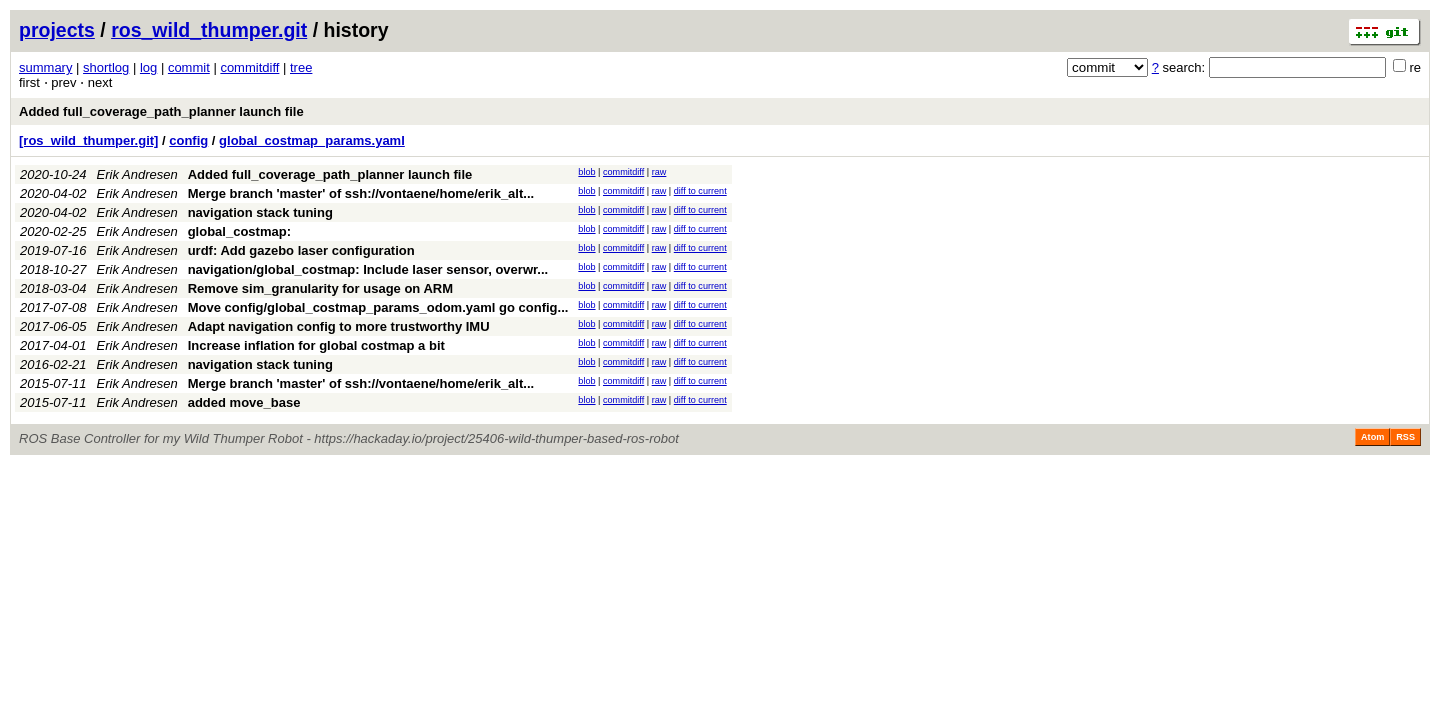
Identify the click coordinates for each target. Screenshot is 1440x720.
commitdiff (249, 67)
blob (586, 172)
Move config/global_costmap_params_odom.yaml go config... (378, 307)
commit (189, 67)
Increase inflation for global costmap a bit (316, 345)
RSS (1405, 437)
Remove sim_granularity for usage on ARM (320, 288)
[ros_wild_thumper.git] (88, 140)
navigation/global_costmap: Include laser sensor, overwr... (368, 269)
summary (45, 67)
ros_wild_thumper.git (209, 30)
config (188, 140)
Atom (1372, 437)
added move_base (244, 402)
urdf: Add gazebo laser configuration (301, 250)
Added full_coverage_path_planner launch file (161, 111)
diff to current (700, 191)
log (148, 67)
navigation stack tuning (260, 212)
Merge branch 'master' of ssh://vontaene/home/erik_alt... (361, 193)
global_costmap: (239, 231)
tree (301, 67)
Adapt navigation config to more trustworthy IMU (339, 326)
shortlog (106, 67)
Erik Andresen (137, 174)
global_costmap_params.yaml (312, 140)
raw (659, 172)
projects (57, 30)
